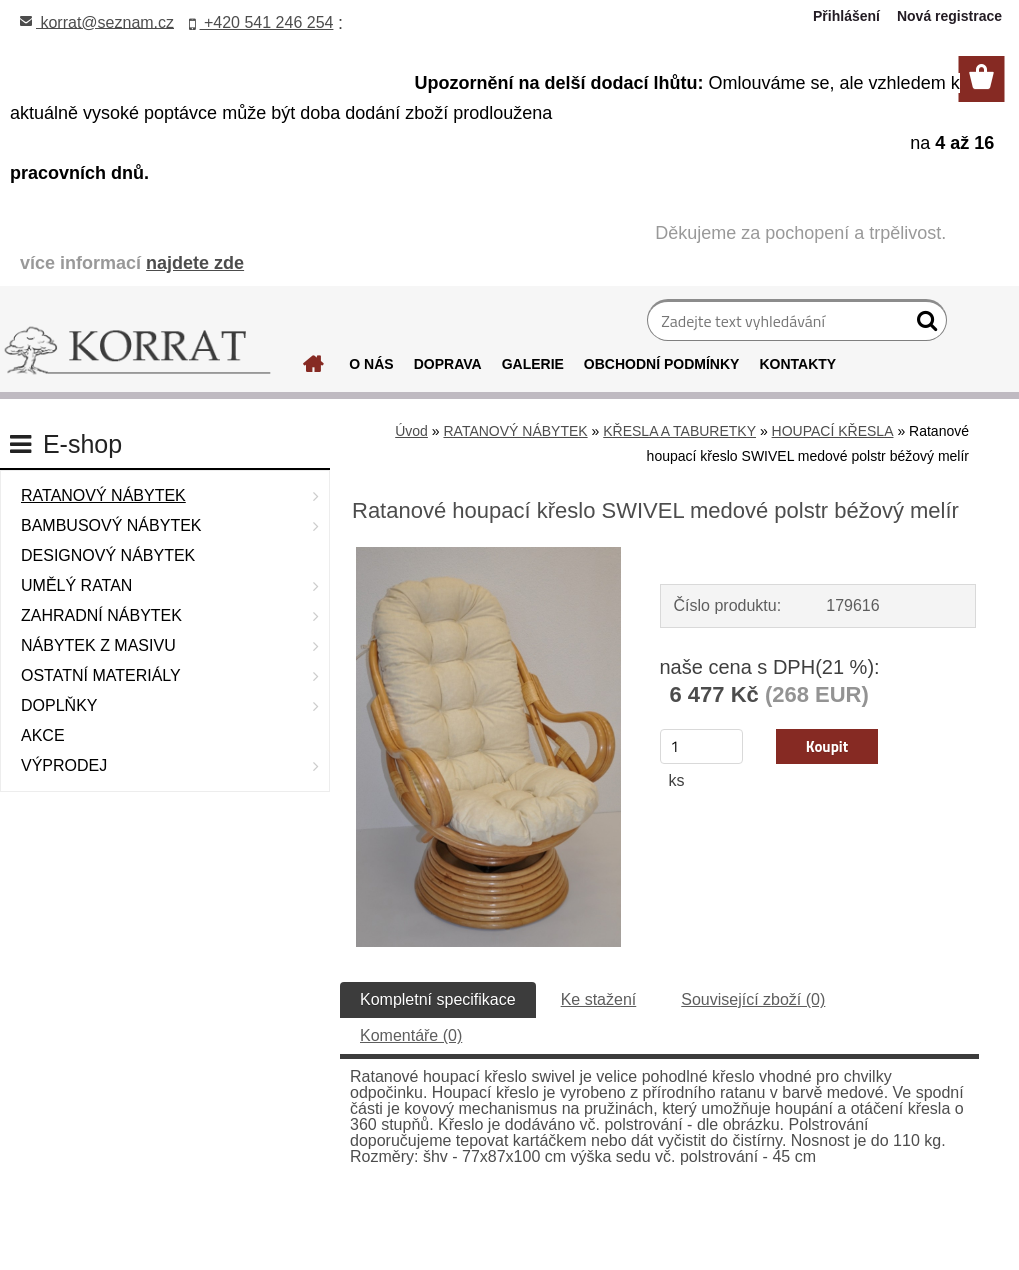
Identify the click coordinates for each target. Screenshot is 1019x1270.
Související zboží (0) (753, 999)
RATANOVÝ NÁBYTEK (515, 431)
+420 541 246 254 (261, 22)
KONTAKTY (797, 364)
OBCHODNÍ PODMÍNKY (662, 364)
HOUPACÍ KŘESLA (833, 431)
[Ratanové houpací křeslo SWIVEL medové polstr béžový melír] (489, 554)
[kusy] (702, 746)
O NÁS (371, 364)
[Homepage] (314, 369)
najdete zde (195, 263)
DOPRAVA (448, 364)
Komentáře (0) (411, 1035)
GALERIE (533, 364)
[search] (923, 325)
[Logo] (137, 351)
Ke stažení (599, 999)
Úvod (411, 431)
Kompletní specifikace (438, 999)
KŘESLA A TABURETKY (679, 431)
